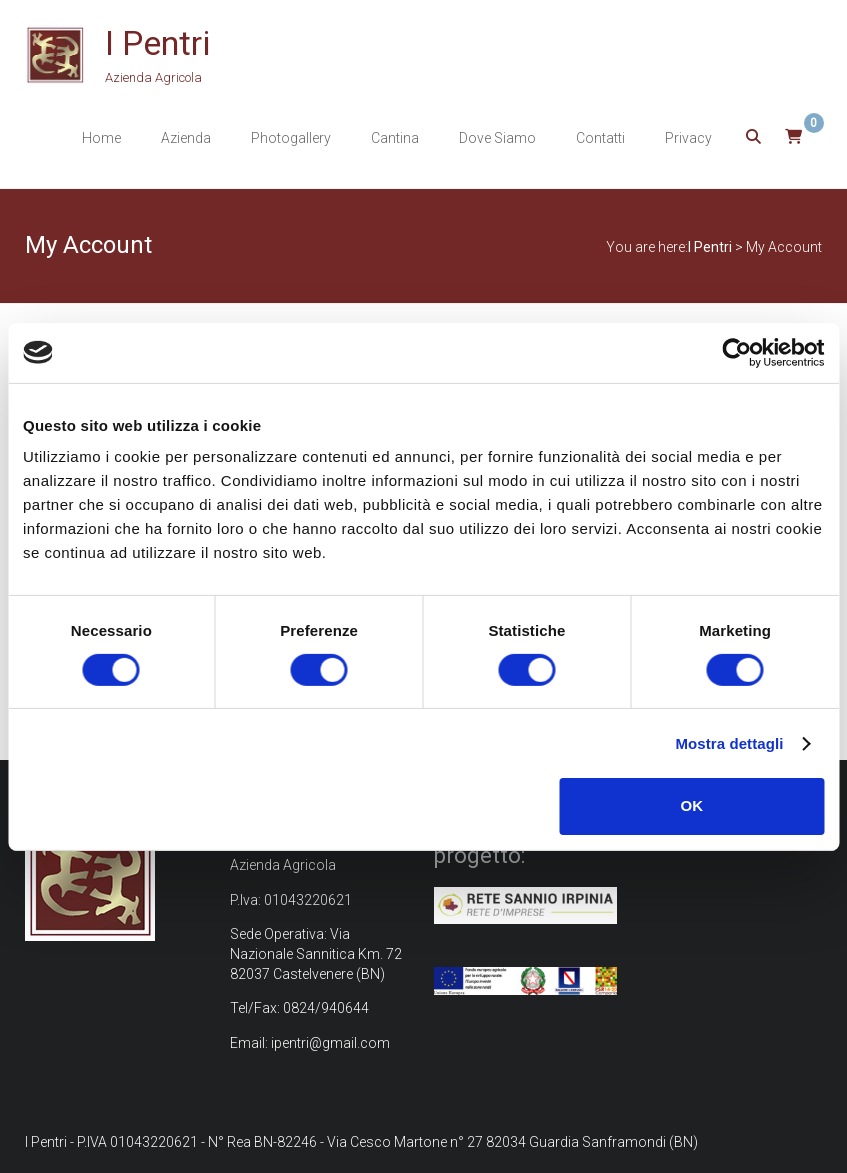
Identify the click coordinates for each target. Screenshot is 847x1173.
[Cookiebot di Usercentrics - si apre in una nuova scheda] (736, 352)
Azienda (186, 138)
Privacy (688, 138)
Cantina (395, 138)
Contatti (600, 138)
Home (101, 138)
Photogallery (291, 138)
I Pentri (157, 43)
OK (692, 805)
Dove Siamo (497, 138)
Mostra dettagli (729, 743)
